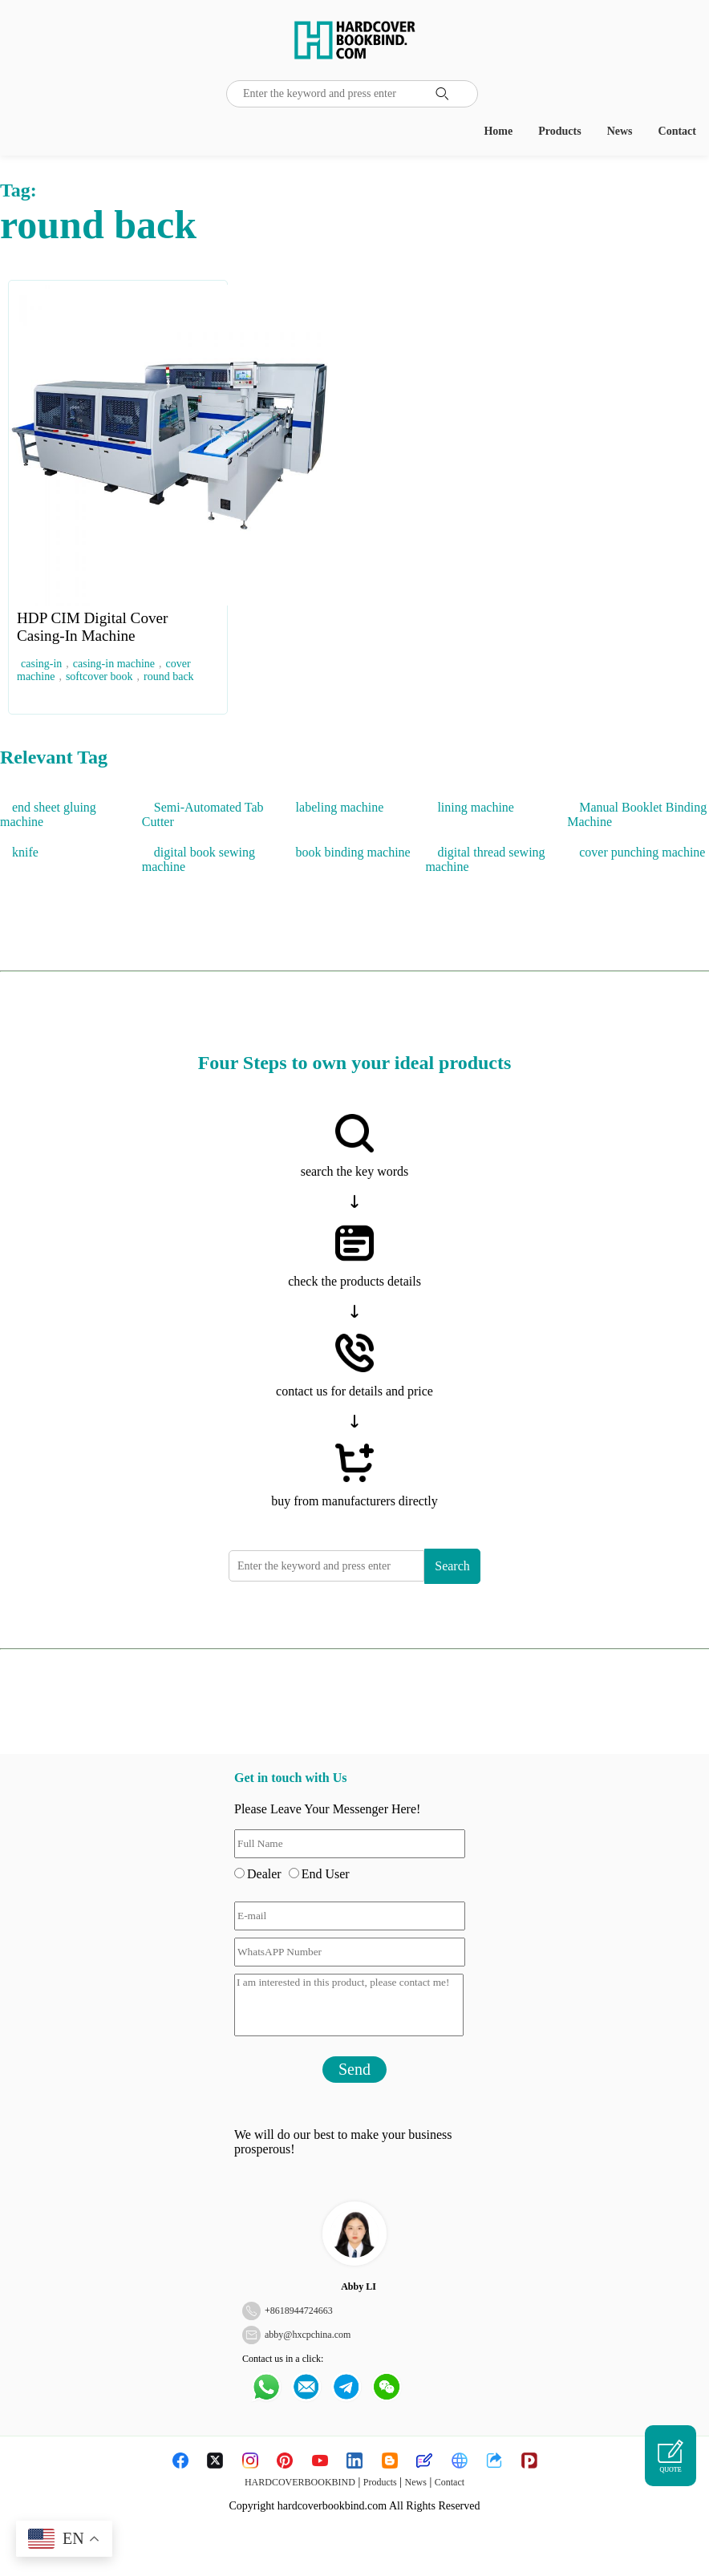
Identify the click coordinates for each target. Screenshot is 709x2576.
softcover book (99, 676)
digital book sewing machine (198, 859)
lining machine (475, 807)
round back (169, 676)
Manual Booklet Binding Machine (637, 814)
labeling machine (340, 807)
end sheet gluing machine (48, 814)
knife (25, 852)
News (620, 131)
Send (354, 2069)
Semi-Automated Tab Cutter (203, 814)
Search (452, 1566)
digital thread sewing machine (485, 859)
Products (559, 131)
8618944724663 (301, 2310)
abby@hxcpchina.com (307, 2334)
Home (498, 131)
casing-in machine (114, 664)
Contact (677, 131)
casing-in (41, 664)
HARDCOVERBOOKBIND (300, 2482)
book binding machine (353, 852)
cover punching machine (642, 852)
